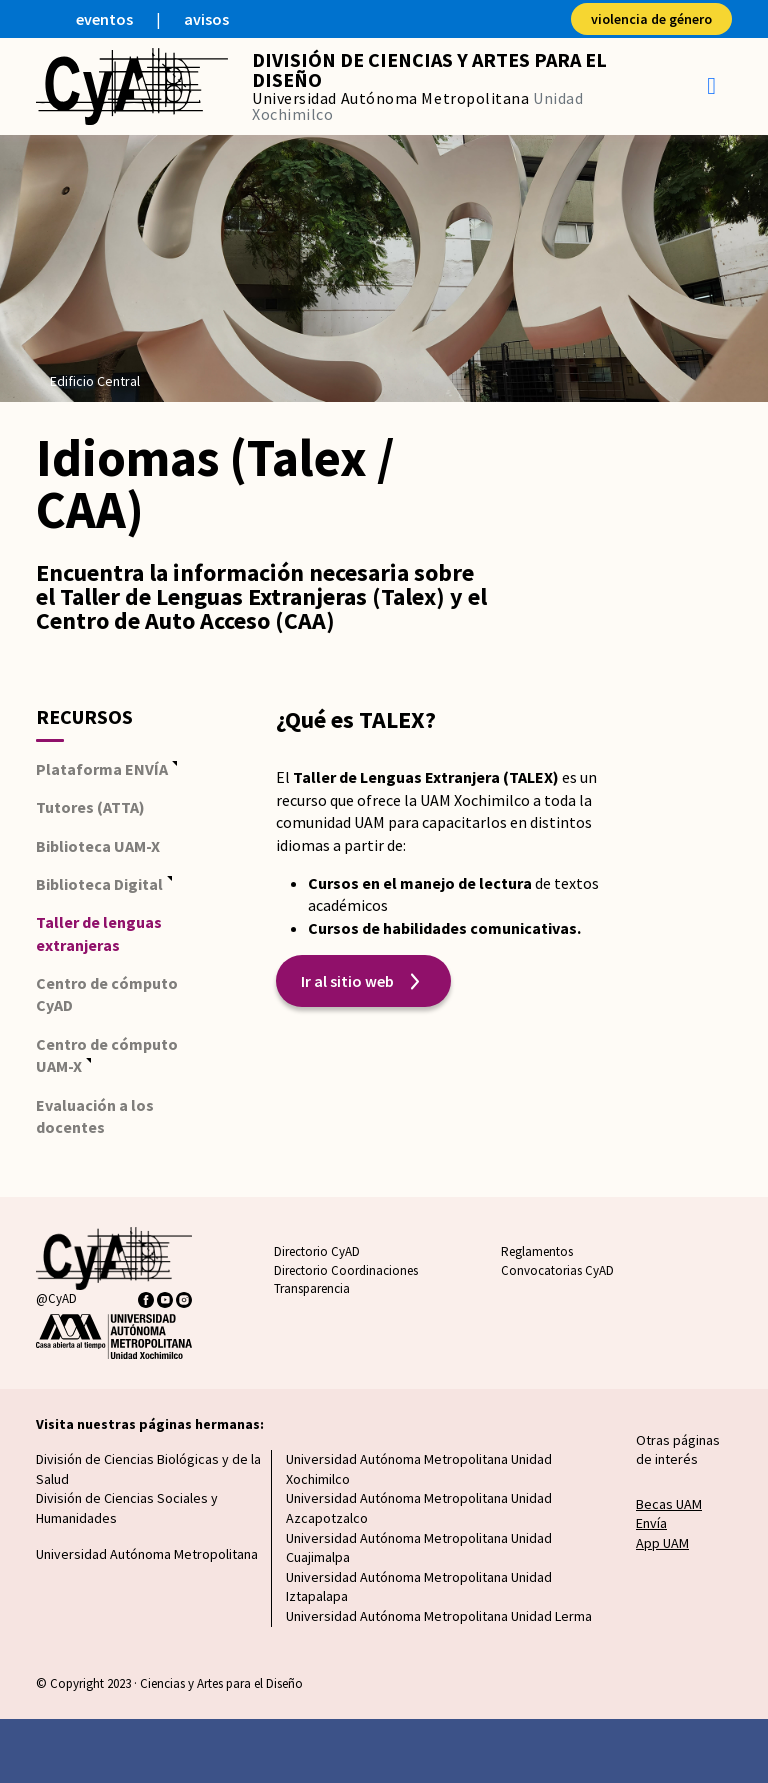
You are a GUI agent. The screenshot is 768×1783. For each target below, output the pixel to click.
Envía (651, 1523)
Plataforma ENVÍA (102, 769)
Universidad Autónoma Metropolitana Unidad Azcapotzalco (419, 1508)
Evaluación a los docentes (95, 1116)
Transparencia (312, 1288)
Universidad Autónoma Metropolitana (147, 1554)
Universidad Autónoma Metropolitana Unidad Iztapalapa (419, 1587)
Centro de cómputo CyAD (107, 994)
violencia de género (651, 19)
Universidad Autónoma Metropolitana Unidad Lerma (439, 1616)
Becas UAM (669, 1504)
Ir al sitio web (347, 981)
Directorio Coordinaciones (346, 1270)
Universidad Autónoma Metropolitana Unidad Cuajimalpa (419, 1548)
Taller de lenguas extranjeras (99, 933)
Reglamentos (537, 1251)
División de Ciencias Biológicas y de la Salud (148, 1469)
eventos (104, 19)
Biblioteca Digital (99, 884)
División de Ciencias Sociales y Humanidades (127, 1508)
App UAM (662, 1543)
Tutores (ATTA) (90, 807)
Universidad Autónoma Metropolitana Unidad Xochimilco (419, 1469)
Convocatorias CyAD (557, 1270)
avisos (206, 19)
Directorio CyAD (317, 1251)
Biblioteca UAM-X (98, 846)
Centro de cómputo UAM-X (107, 1055)
